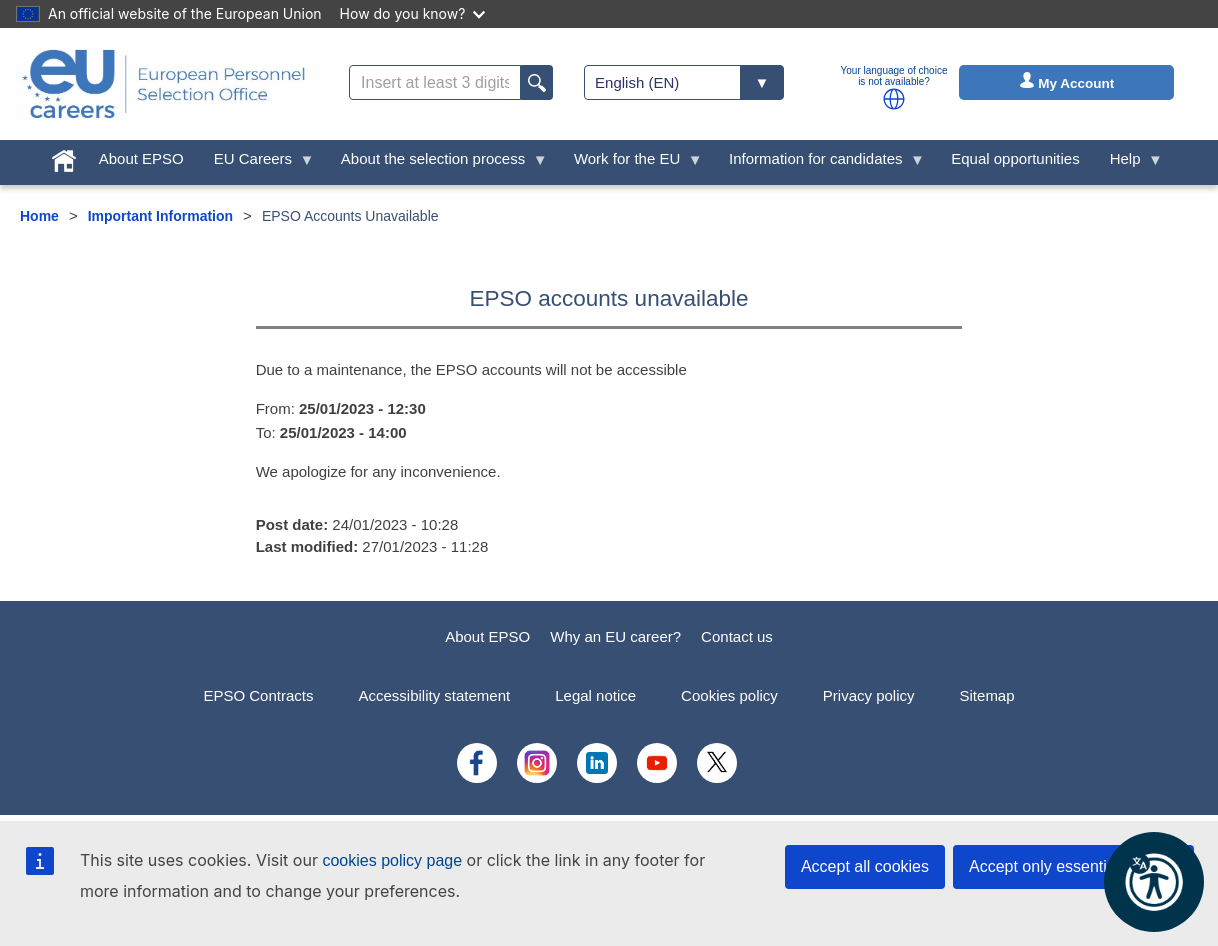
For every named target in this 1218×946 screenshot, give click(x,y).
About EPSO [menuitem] (141, 158)
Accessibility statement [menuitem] (434, 695)
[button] (894, 99)
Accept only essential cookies (1073, 866)
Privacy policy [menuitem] (869, 695)
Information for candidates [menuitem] (819, 163)
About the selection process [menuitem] (437, 163)
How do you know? (413, 13)
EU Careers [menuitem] (257, 163)
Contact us (737, 636)
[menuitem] (64, 156)
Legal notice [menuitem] (595, 695)
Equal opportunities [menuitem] (1015, 158)
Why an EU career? (615, 636)
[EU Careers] (164, 84)
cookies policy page (392, 860)
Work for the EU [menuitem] (631, 163)
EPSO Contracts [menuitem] (258, 695)
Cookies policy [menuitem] (729, 695)
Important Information (160, 216)
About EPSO (487, 636)
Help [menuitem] (1129, 163)
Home (39, 216)
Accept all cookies (865, 866)
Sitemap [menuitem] (987, 695)
